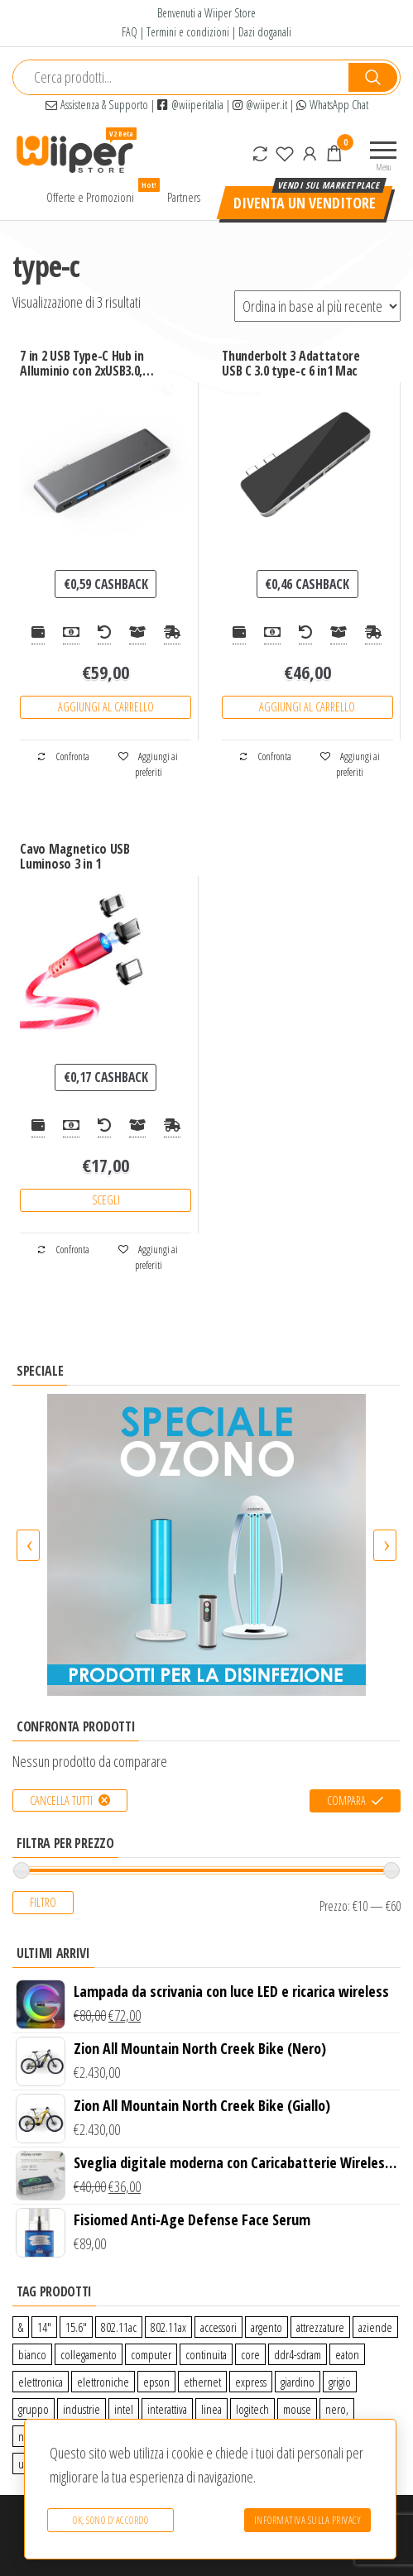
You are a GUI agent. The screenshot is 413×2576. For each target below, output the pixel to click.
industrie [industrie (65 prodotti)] (81, 2409)
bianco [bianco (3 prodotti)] (32, 2354)
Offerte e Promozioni (96, 192)
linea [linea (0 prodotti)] (211, 2409)
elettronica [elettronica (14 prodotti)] (40, 2381)
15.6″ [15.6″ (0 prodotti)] (76, 2327)
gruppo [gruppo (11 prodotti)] (33, 2409)
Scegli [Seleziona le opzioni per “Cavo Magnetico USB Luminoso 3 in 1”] (106, 1200)
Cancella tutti (61, 1800)
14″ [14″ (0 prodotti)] (44, 2327)
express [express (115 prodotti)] (251, 2381)
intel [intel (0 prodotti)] (123, 2409)
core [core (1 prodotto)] (250, 2354)
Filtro (43, 1902)
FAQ (129, 32)
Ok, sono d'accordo (108, 2522)
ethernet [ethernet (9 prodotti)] (202, 2381)
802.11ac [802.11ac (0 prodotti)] (119, 2327)
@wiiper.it (260, 105)
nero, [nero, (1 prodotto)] (336, 2409)
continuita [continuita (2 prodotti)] (206, 2354)
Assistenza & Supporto (97, 105)
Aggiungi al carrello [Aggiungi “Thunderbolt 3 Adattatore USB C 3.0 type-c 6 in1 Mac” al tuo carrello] (307, 707)
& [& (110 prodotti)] (20, 2327)
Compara (346, 1800)
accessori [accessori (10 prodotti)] (218, 2327)
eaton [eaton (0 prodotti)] (347, 2354)
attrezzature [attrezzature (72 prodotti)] (320, 2327)
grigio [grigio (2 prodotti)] (340, 2381)
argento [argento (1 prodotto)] (266, 2327)
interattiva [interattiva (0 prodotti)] (167, 2409)
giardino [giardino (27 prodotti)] (298, 2381)
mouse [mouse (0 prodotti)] (297, 2409)
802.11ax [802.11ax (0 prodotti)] (168, 2327)
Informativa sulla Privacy (308, 2522)
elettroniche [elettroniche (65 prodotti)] (103, 2381)
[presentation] (28, 1545)
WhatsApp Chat (332, 105)
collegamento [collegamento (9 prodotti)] (88, 2354)
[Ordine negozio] (317, 306)
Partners (183, 197)
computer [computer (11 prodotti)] (151, 2354)
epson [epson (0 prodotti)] (156, 2381)
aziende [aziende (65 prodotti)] (375, 2327)
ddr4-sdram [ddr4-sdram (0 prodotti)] (297, 2354)
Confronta (62, 756)
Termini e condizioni (187, 32)
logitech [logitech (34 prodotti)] (252, 2409)
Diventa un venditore (304, 203)
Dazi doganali (264, 32)
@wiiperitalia (190, 105)
